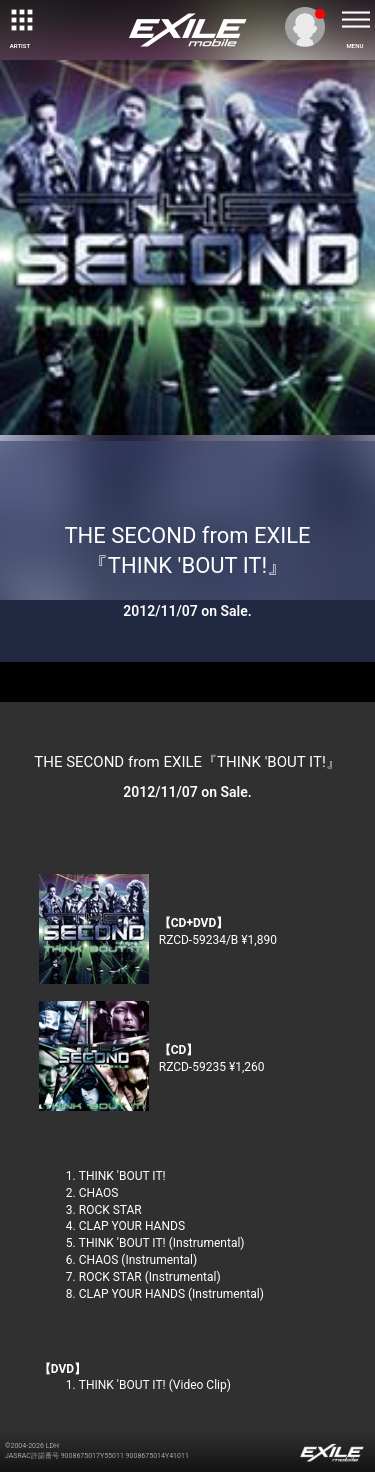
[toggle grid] (20, 20)
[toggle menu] (355, 20)
